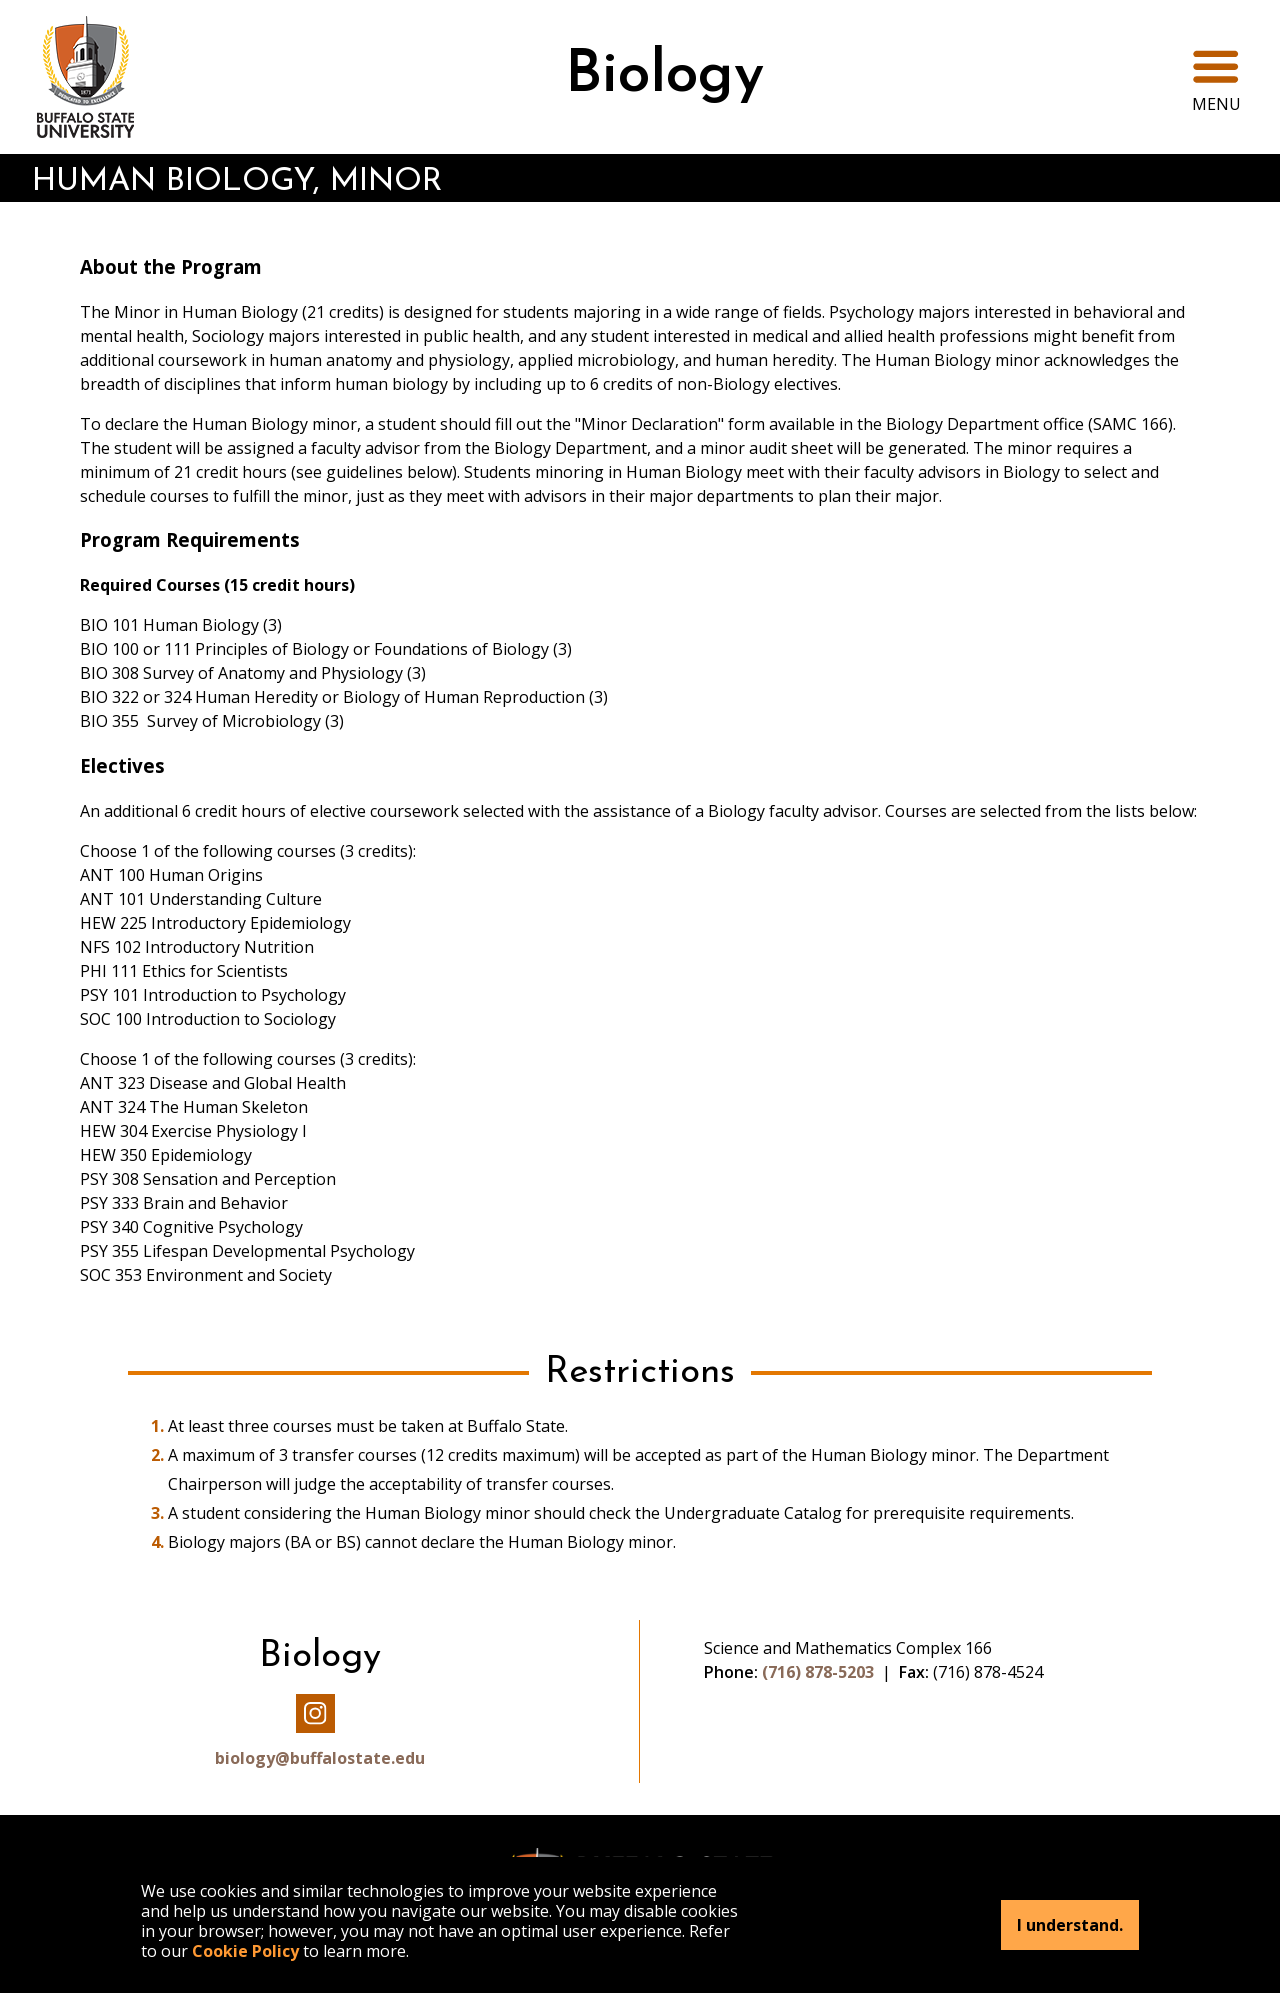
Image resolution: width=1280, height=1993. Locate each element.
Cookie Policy (245, 1951)
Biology (664, 76)
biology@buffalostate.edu (320, 1758)
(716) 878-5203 (818, 1672)
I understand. (1070, 1925)
